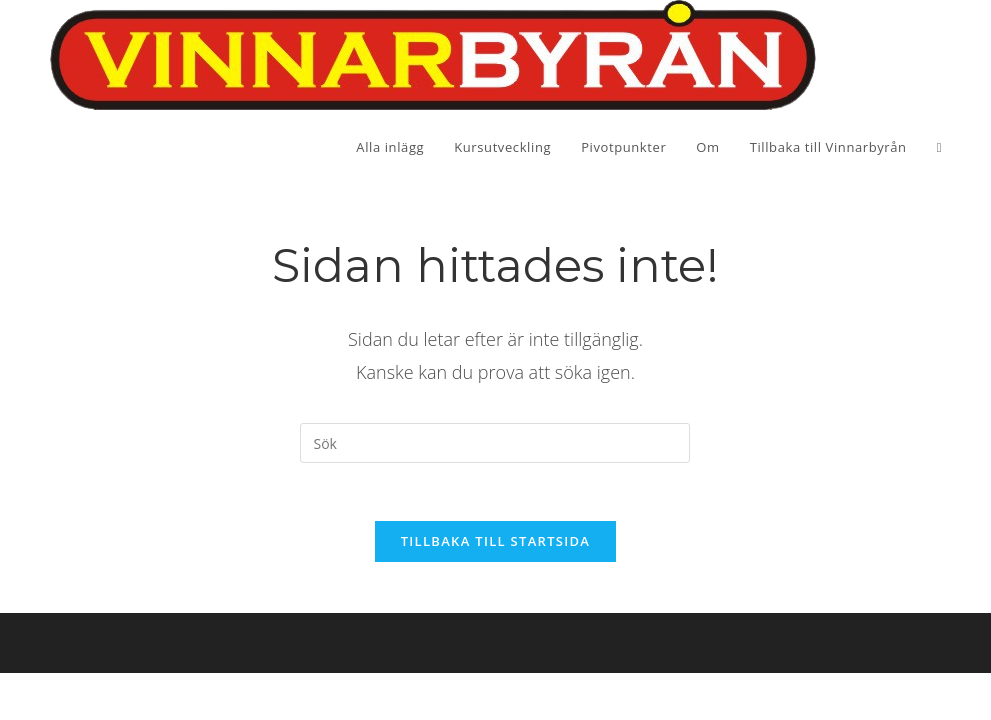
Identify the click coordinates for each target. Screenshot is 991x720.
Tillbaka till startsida (496, 544)
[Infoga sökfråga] (495, 443)
